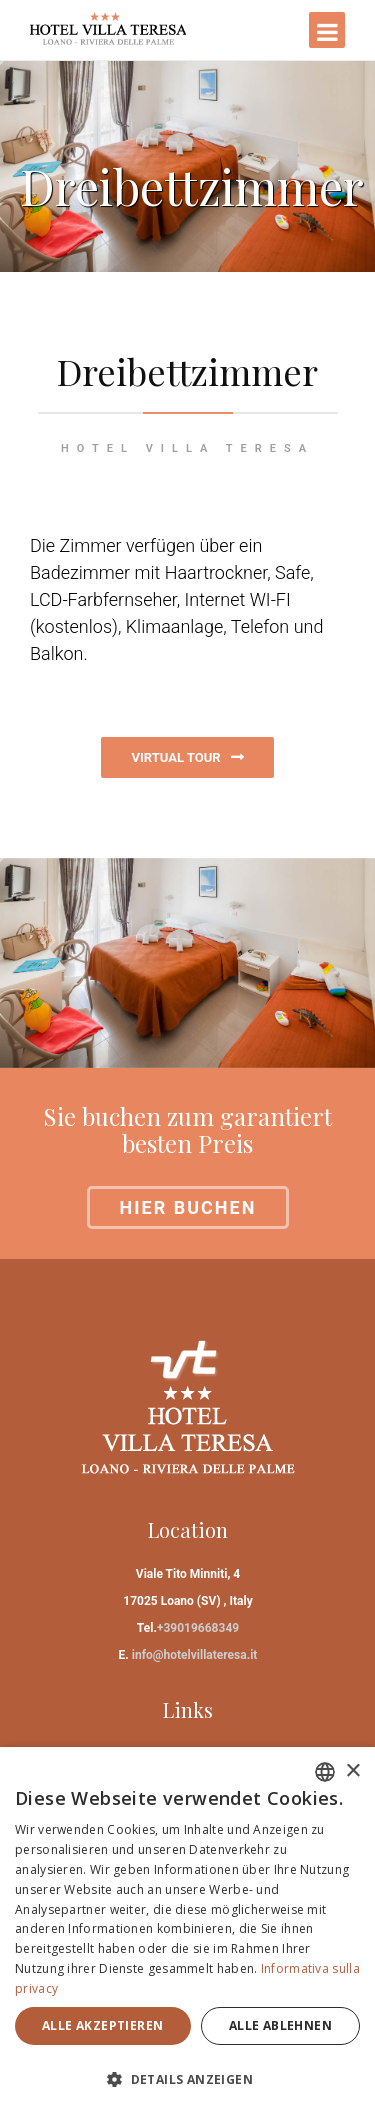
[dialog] (187, 1931)
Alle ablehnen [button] (280, 2025)
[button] (187, 2079)
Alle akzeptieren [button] (102, 2025)
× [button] (352, 1771)
